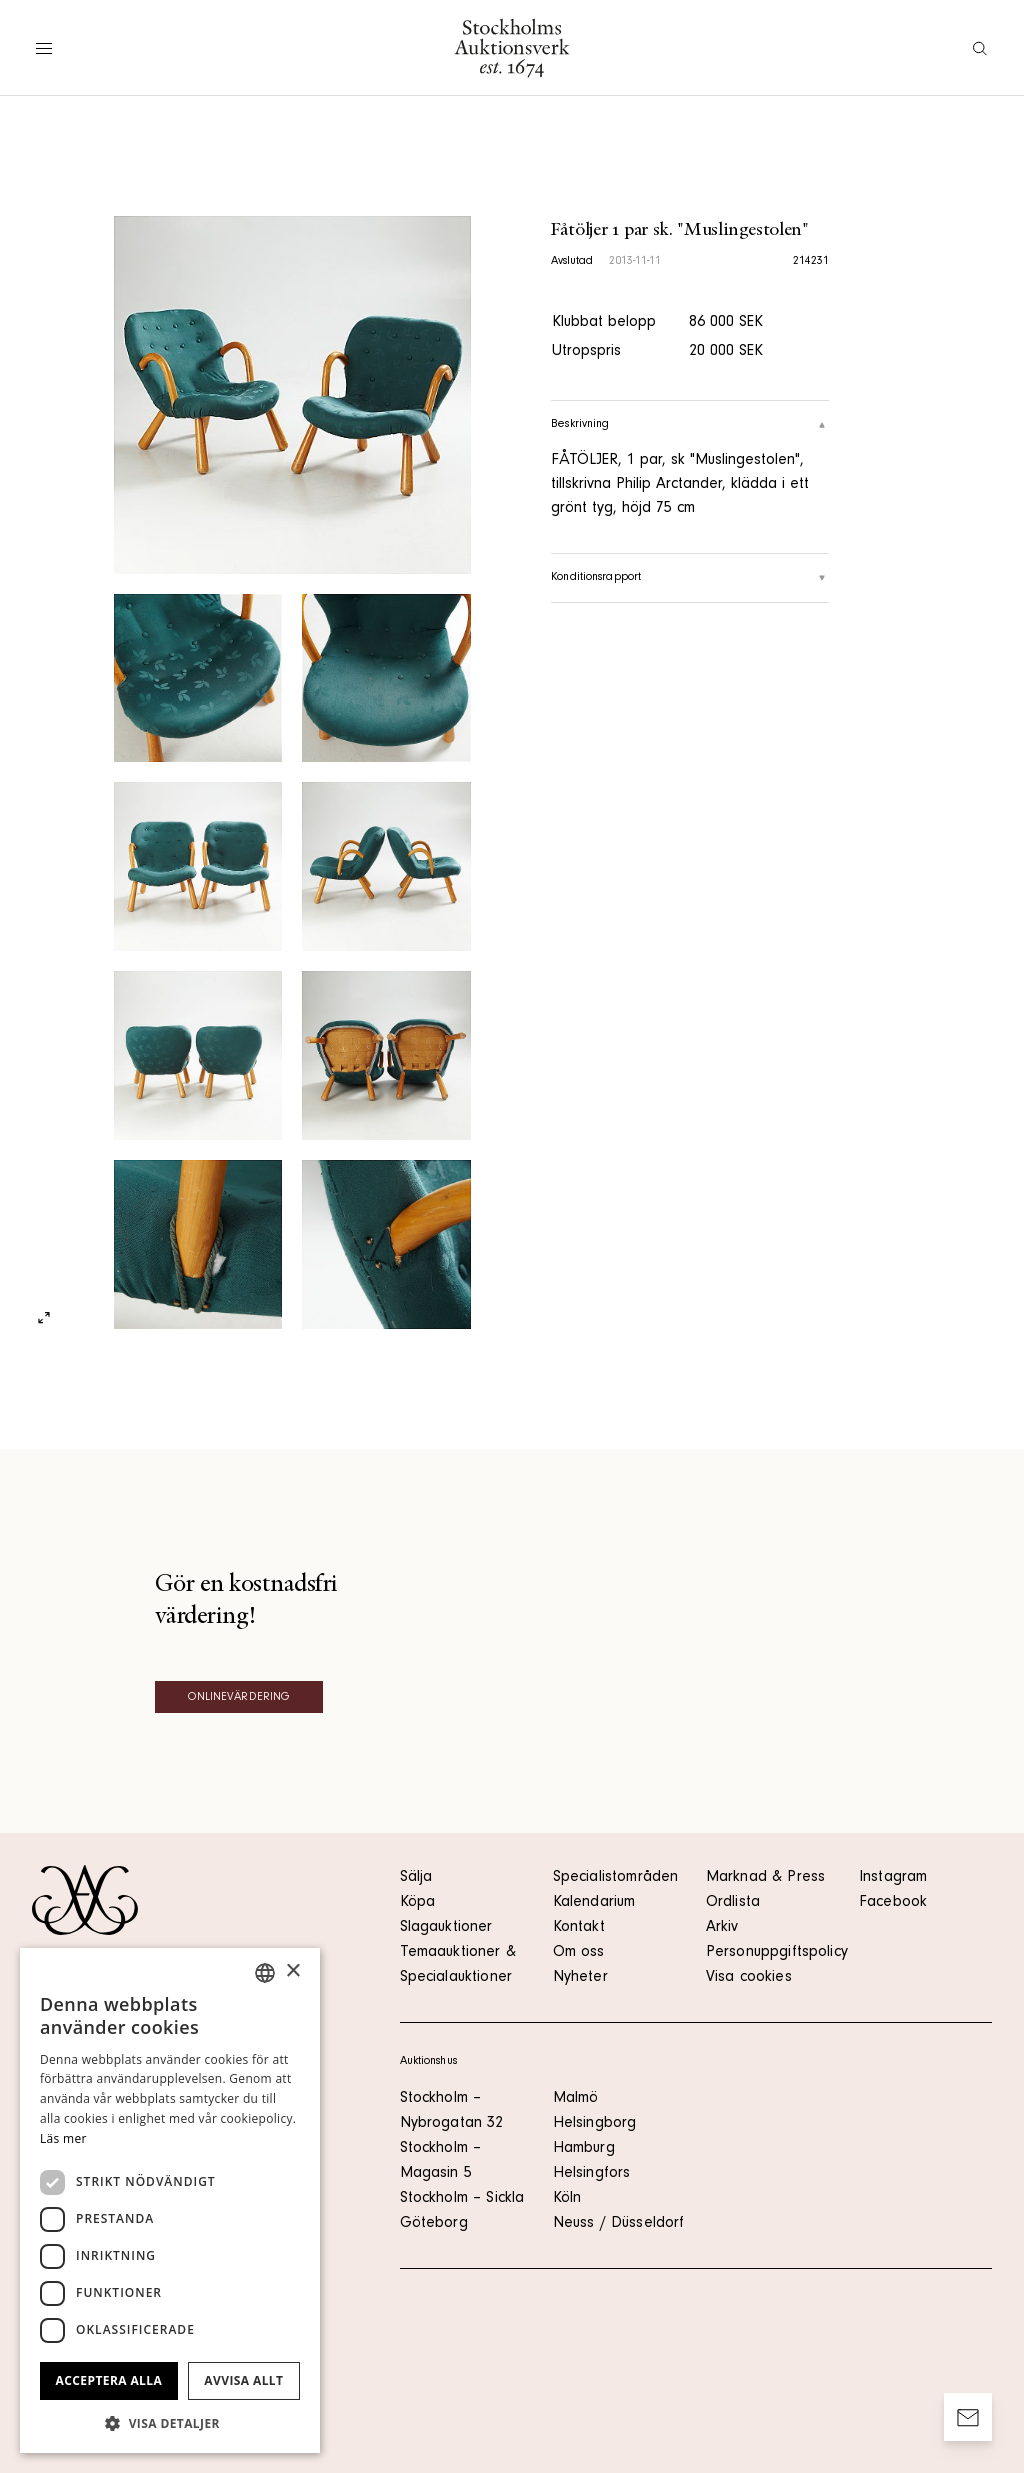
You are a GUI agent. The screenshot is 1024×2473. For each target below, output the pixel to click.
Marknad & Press (765, 1878)
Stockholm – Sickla (462, 2199)
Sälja (416, 1878)
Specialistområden (616, 1878)
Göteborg (434, 2224)
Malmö (576, 2099)
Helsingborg (595, 2124)
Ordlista (733, 1903)
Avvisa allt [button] (243, 2380)
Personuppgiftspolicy (777, 1953)
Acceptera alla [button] (109, 2380)
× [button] (292, 1971)
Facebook (893, 1903)
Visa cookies (749, 1978)
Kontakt (579, 1928)
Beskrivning (690, 425)
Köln (567, 2199)
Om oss (579, 1953)
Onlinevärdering (239, 1698)
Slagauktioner (446, 1928)
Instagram (893, 1878)
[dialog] (170, 2200)
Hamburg (584, 2149)
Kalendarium (594, 1903)
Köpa (418, 1903)
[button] (170, 2423)
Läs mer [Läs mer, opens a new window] (63, 2138)
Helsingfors (592, 2174)
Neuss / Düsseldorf (619, 2224)
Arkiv (722, 1928)
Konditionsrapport (690, 578)
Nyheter (580, 1978)
